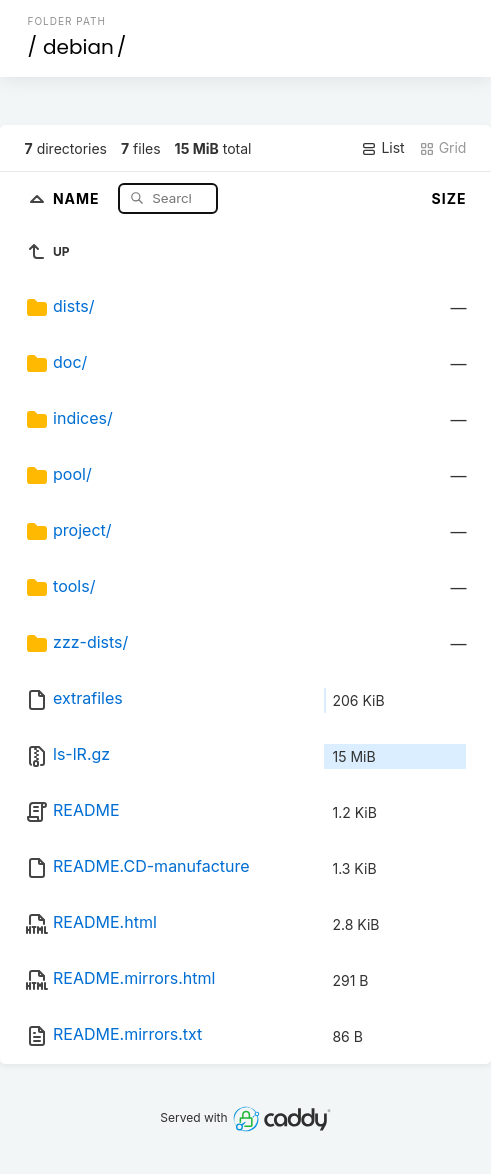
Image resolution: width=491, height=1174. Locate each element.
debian (78, 47)
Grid (443, 148)
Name (78, 197)
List (382, 148)
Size (449, 198)
